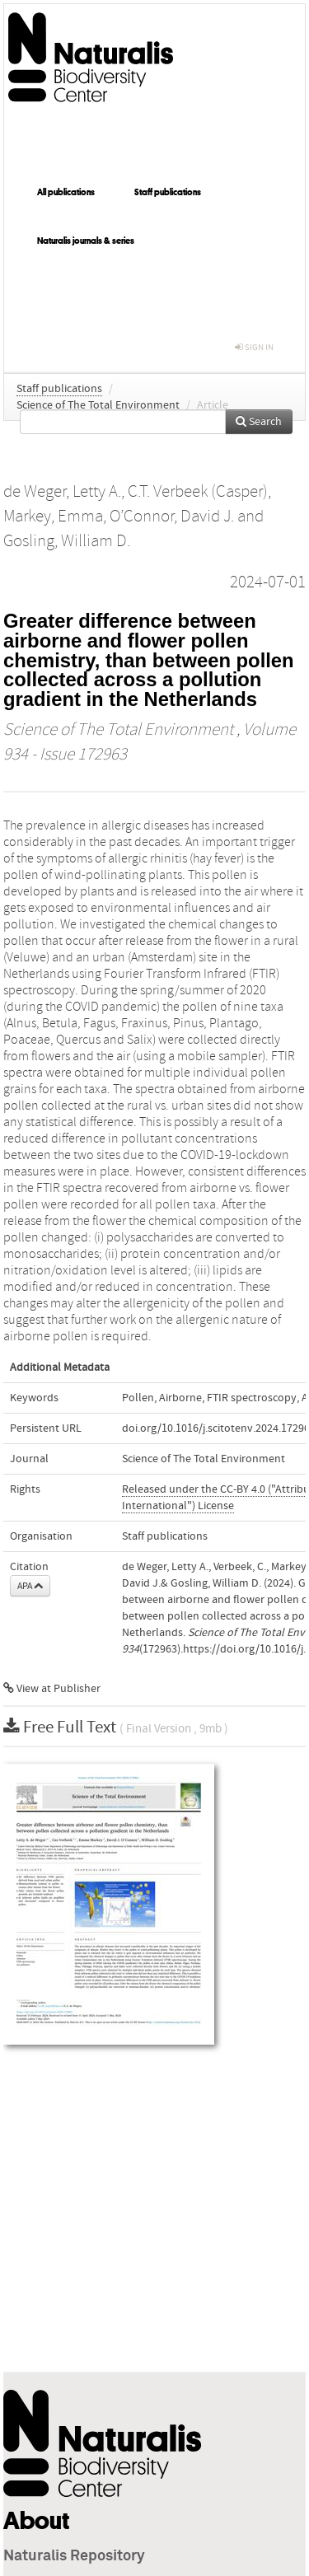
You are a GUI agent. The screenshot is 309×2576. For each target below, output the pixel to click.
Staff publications (167, 192)
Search (259, 421)
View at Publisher (52, 1688)
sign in (254, 347)
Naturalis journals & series (85, 240)
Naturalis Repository (74, 2556)
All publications (66, 192)
